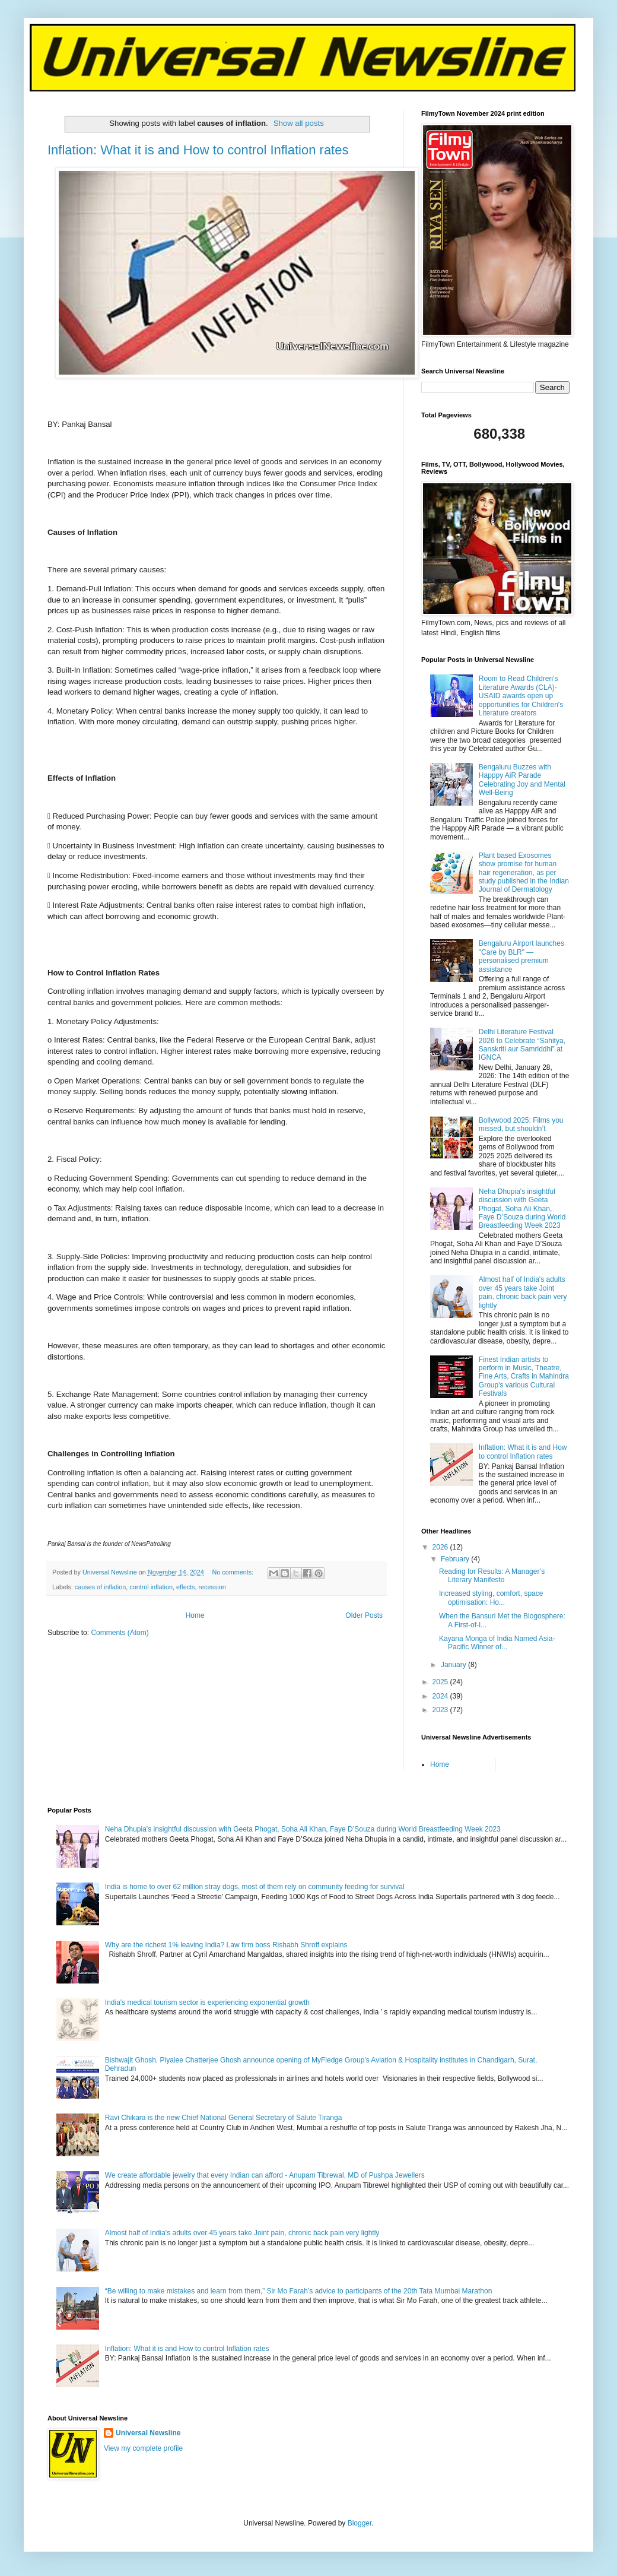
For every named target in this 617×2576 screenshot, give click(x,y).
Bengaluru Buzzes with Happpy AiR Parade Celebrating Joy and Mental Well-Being (522, 780)
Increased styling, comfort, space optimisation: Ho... (491, 1597)
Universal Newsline (148, 2433)
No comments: (234, 1572)
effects (185, 1586)
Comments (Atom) (119, 1632)
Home (195, 1615)
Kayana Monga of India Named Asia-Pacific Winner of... (497, 1642)
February (456, 1559)
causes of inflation (100, 1586)
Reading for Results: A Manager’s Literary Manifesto (492, 1575)
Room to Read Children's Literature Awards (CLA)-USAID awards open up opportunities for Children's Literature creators (521, 695)
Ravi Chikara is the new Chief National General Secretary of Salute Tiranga (223, 2118)
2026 (441, 1547)
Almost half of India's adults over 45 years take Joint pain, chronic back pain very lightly (523, 1292)
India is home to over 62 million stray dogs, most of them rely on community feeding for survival (255, 1887)
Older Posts (364, 1615)
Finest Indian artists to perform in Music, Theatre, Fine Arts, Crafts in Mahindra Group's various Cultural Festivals (524, 1376)
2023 (441, 1710)
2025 (441, 1682)
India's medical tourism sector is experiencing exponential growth (207, 2002)
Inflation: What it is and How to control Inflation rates (197, 149)
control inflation (151, 1586)
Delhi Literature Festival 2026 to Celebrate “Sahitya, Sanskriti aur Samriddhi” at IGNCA (522, 1045)
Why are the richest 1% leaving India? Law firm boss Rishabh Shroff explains (226, 1945)
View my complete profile (143, 2448)
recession (212, 1586)
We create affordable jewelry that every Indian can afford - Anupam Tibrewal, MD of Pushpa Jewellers (265, 2175)
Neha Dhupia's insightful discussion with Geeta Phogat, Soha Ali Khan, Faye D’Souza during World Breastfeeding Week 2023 (522, 1208)
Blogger (360, 2523)
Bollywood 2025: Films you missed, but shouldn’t (521, 1124)
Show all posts (298, 123)
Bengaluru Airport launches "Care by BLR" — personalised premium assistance (521, 956)
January (454, 1665)
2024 (441, 1696)
